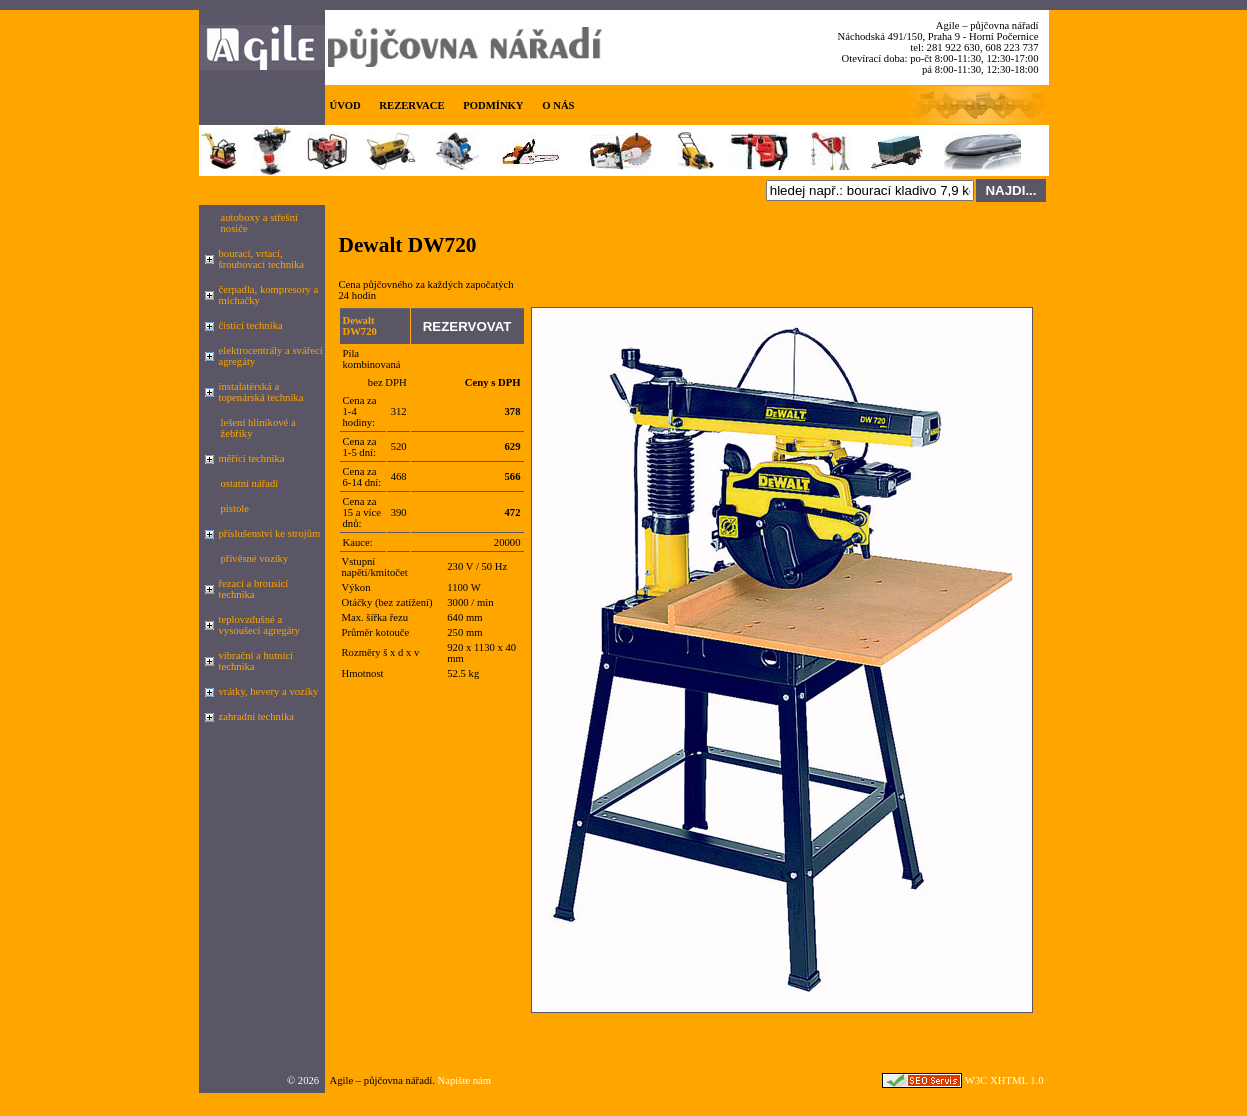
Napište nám (465, 1080)
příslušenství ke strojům (270, 533)
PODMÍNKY (493, 105)
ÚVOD (345, 105)
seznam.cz (397, 1098)
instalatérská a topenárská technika (261, 392)
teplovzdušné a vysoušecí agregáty (259, 625)
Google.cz (347, 1098)
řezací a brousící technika (254, 589)
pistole (235, 508)
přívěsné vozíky (255, 558)
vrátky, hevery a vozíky (269, 691)
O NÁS (558, 105)
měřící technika (252, 458)
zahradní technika (256, 716)
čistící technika (251, 325)
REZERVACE (411, 105)
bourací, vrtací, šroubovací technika (262, 259)
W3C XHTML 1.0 (1004, 1080)
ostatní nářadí (250, 483)
